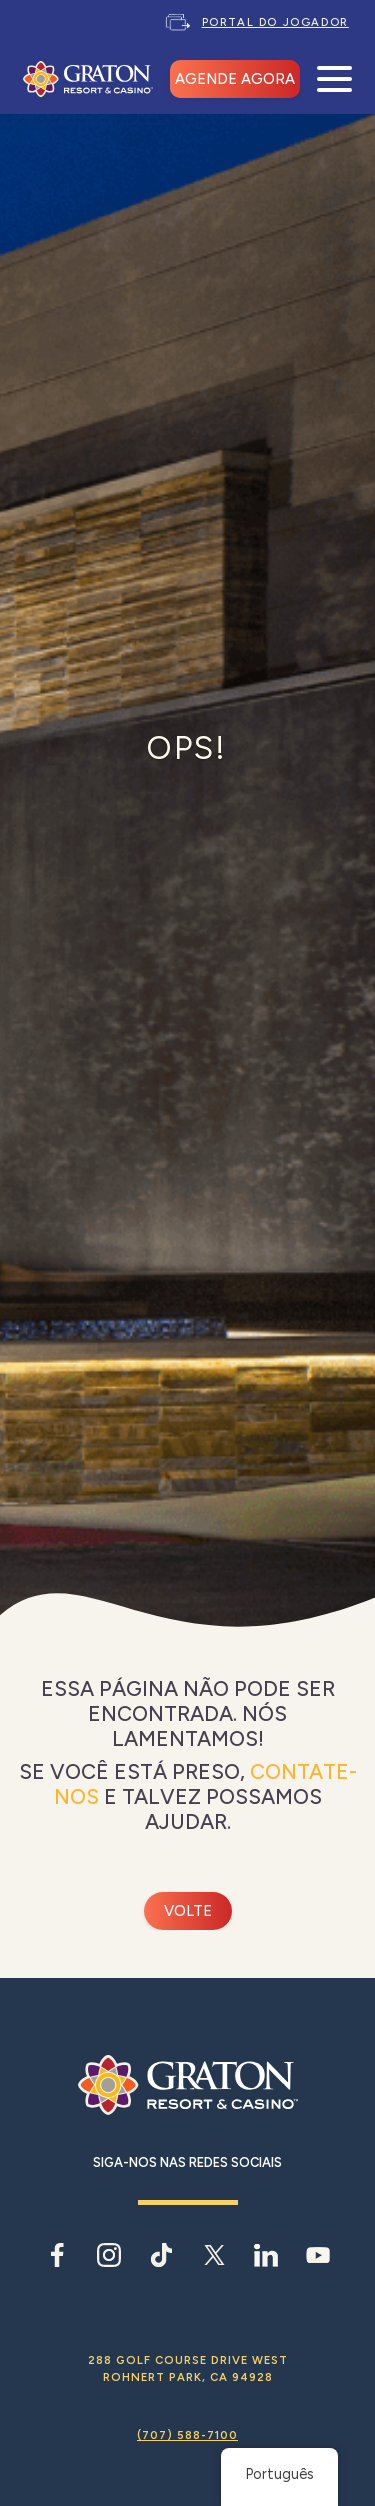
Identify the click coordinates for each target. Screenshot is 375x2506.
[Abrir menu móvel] (334, 79)
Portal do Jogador (275, 22)
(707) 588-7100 (187, 2435)
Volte (188, 1911)
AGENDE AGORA (235, 79)
